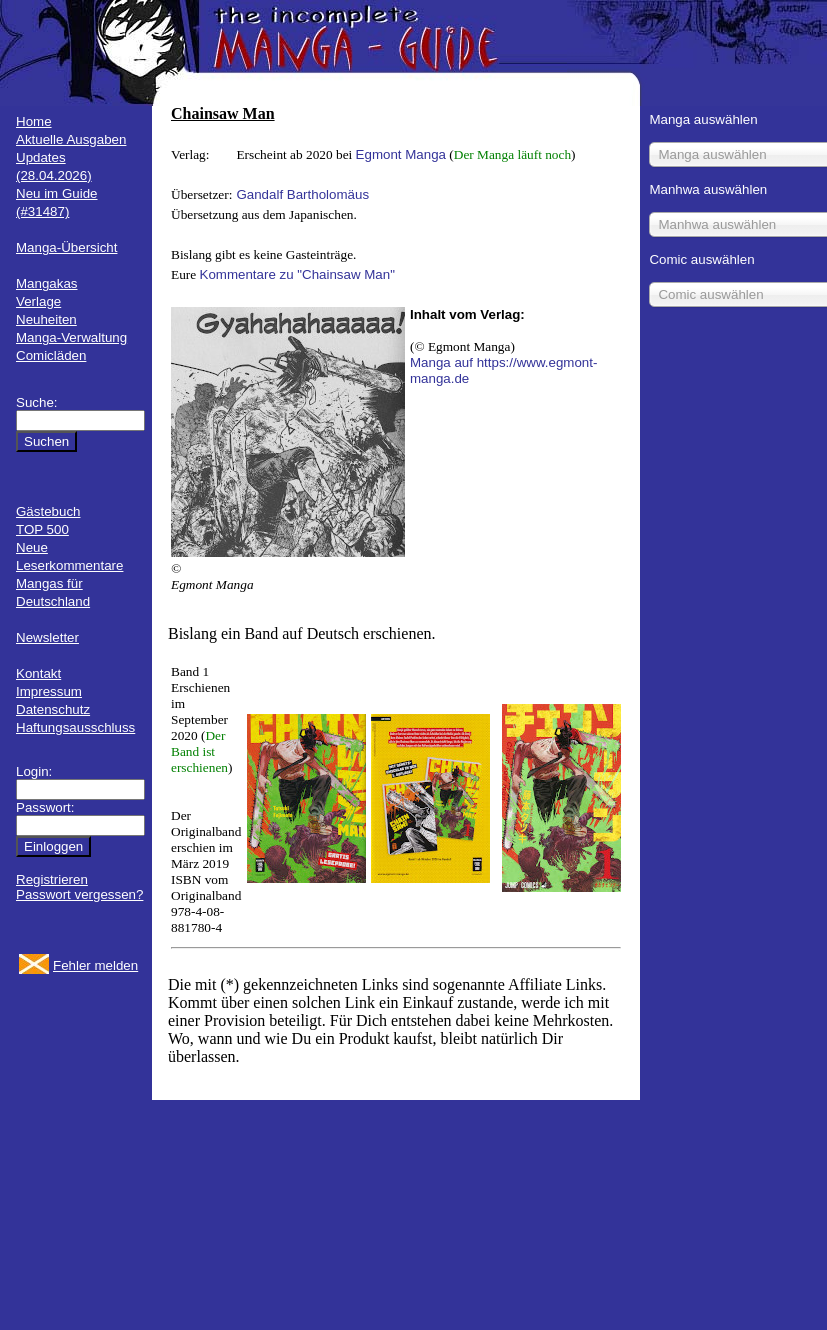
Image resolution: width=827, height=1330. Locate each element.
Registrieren (52, 879)
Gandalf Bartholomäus (302, 194)
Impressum (49, 691)
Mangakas (47, 283)
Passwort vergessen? (79, 894)
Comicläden (51, 355)
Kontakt (38, 673)
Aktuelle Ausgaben (71, 139)
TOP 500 (42, 529)
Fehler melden (95, 965)
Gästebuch (48, 511)
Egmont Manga (401, 154)
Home (34, 121)
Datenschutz (53, 709)
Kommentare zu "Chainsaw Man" (297, 274)
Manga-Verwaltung (71, 337)
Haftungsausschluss (75, 727)
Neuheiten (46, 319)
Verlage (38, 301)
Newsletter (47, 637)
